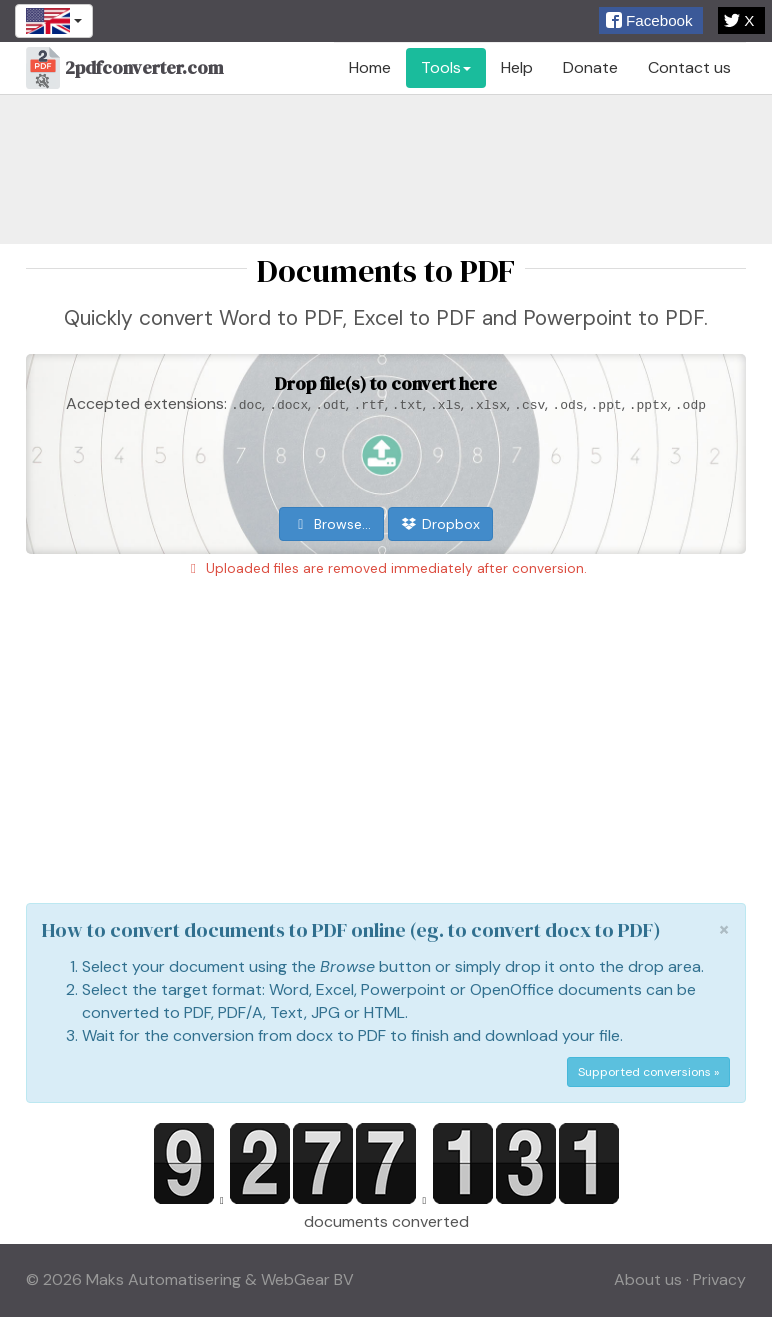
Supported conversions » (648, 1072)
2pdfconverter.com (124, 69)
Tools (446, 67)
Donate (590, 67)
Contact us (689, 67)
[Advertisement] (386, 169)
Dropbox (441, 524)
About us (648, 1279)
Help (517, 67)
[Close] (724, 929)
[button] (651, 20)
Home (370, 67)
